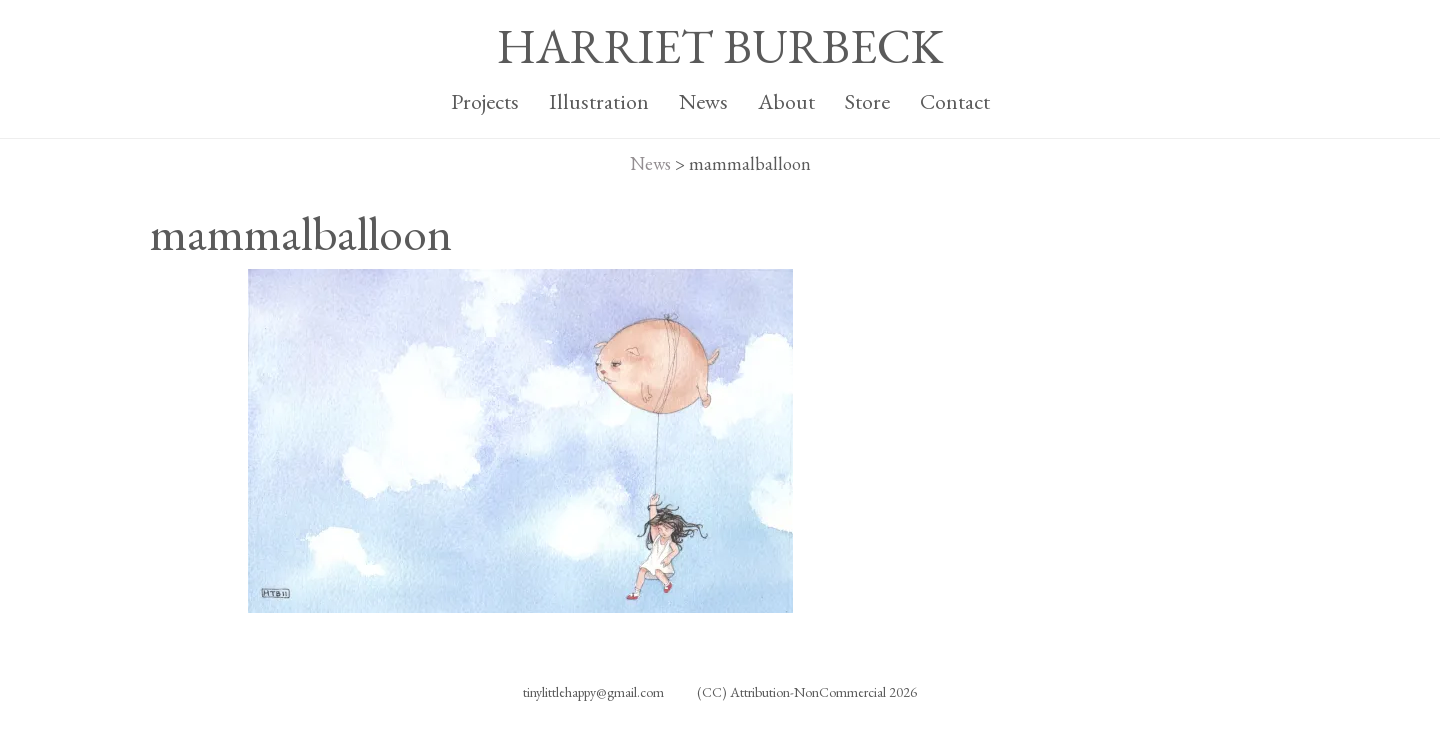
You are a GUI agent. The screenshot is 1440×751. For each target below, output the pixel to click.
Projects (485, 101)
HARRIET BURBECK (720, 46)
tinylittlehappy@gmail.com (593, 692)
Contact (955, 101)
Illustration (599, 101)
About (786, 101)
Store (867, 101)
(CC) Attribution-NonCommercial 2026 (807, 692)
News (703, 101)
